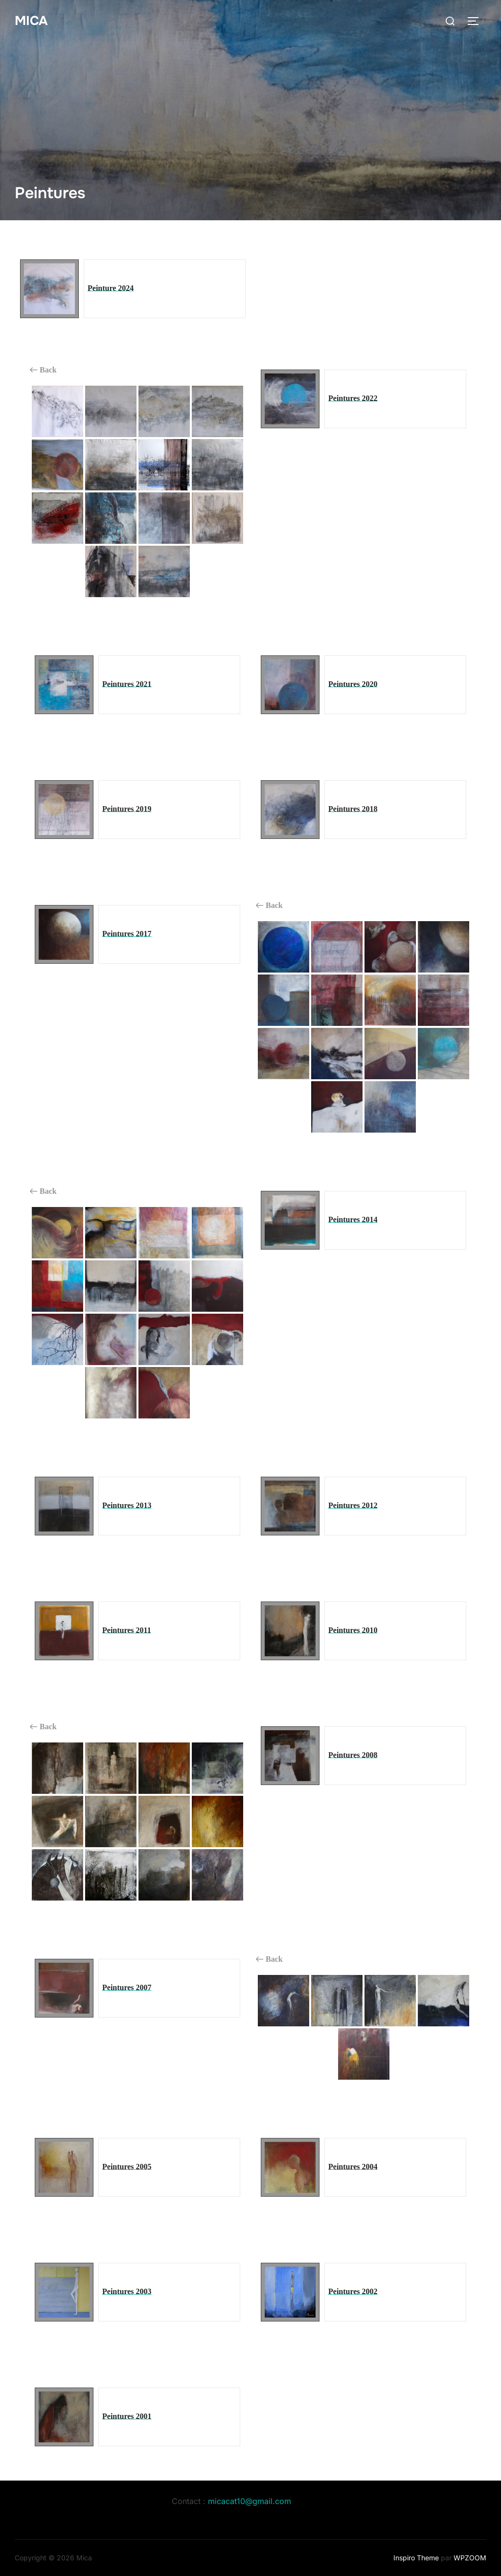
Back (43, 370)
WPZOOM (470, 2557)
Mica (31, 21)
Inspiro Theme (416, 2557)
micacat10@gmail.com (249, 2501)
